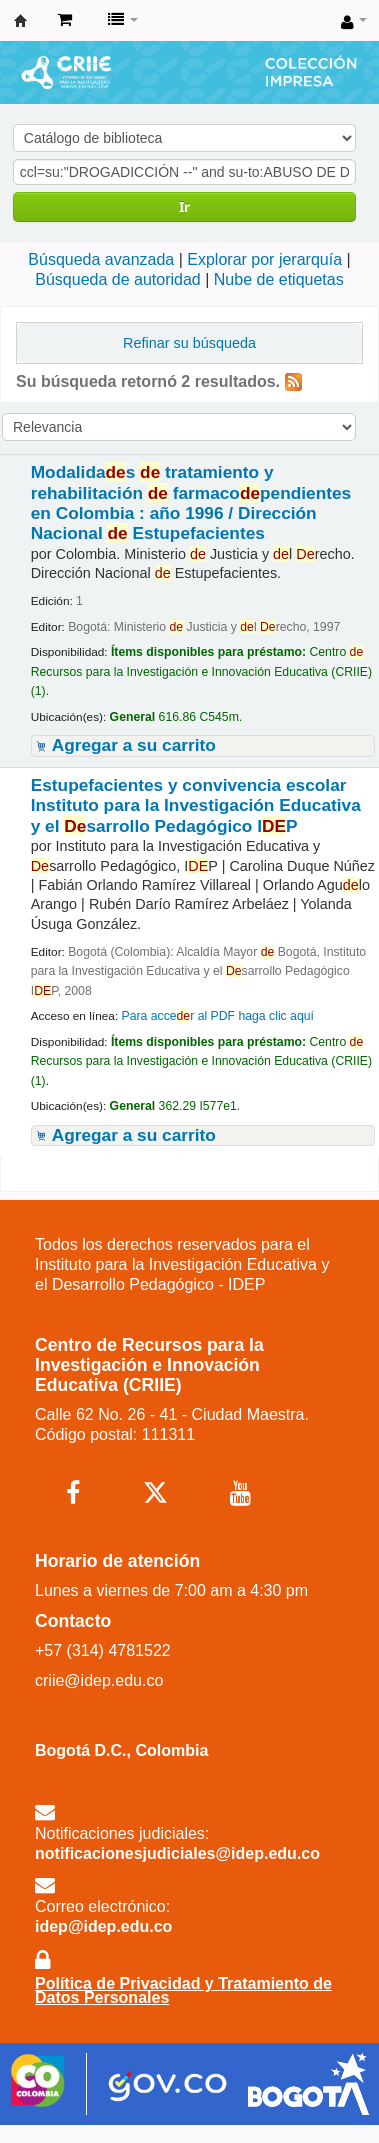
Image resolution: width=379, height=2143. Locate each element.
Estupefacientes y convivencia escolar (196, 805)
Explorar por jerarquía (264, 259)
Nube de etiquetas (279, 279)
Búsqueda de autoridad (117, 279)
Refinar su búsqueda (189, 343)
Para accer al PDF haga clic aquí (217, 1016)
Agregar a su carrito (134, 745)
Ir (184, 206)
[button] (64, 20)
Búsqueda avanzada (101, 259)
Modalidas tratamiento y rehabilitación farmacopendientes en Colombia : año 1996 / (191, 502)
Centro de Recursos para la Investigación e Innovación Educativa (21, 21)
